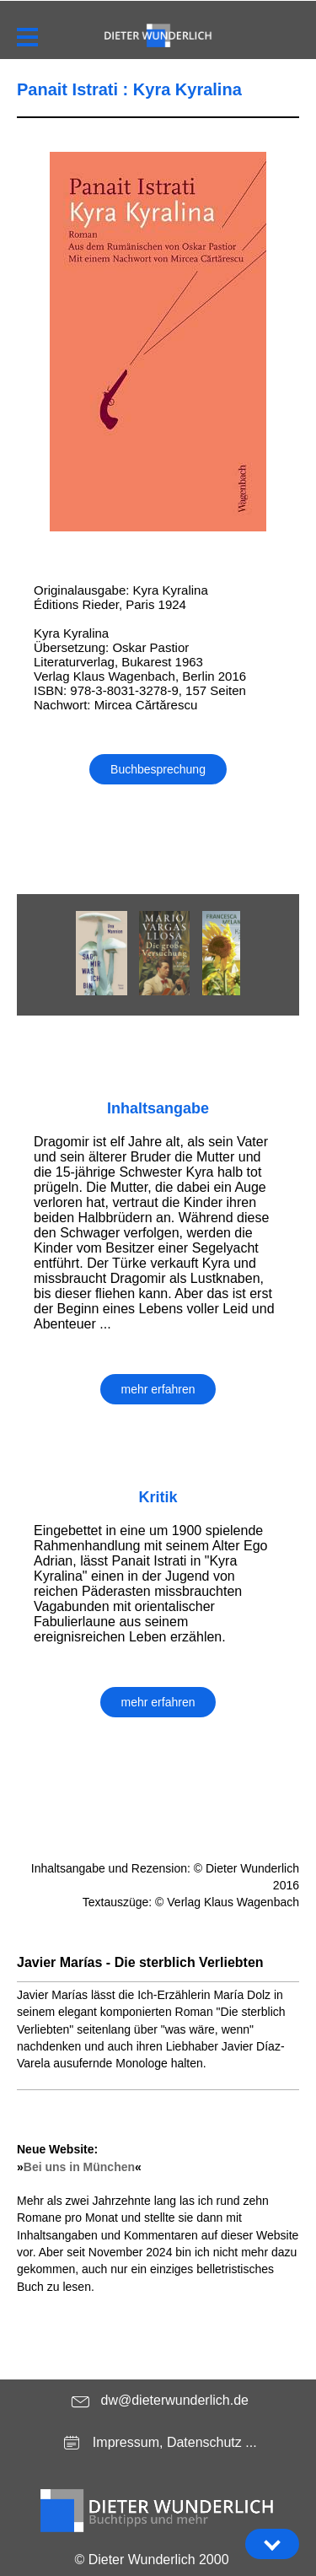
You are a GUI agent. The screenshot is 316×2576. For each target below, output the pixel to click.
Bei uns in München (79, 2167)
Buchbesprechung (158, 769)
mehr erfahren (158, 1389)
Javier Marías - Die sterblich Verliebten (140, 1962)
